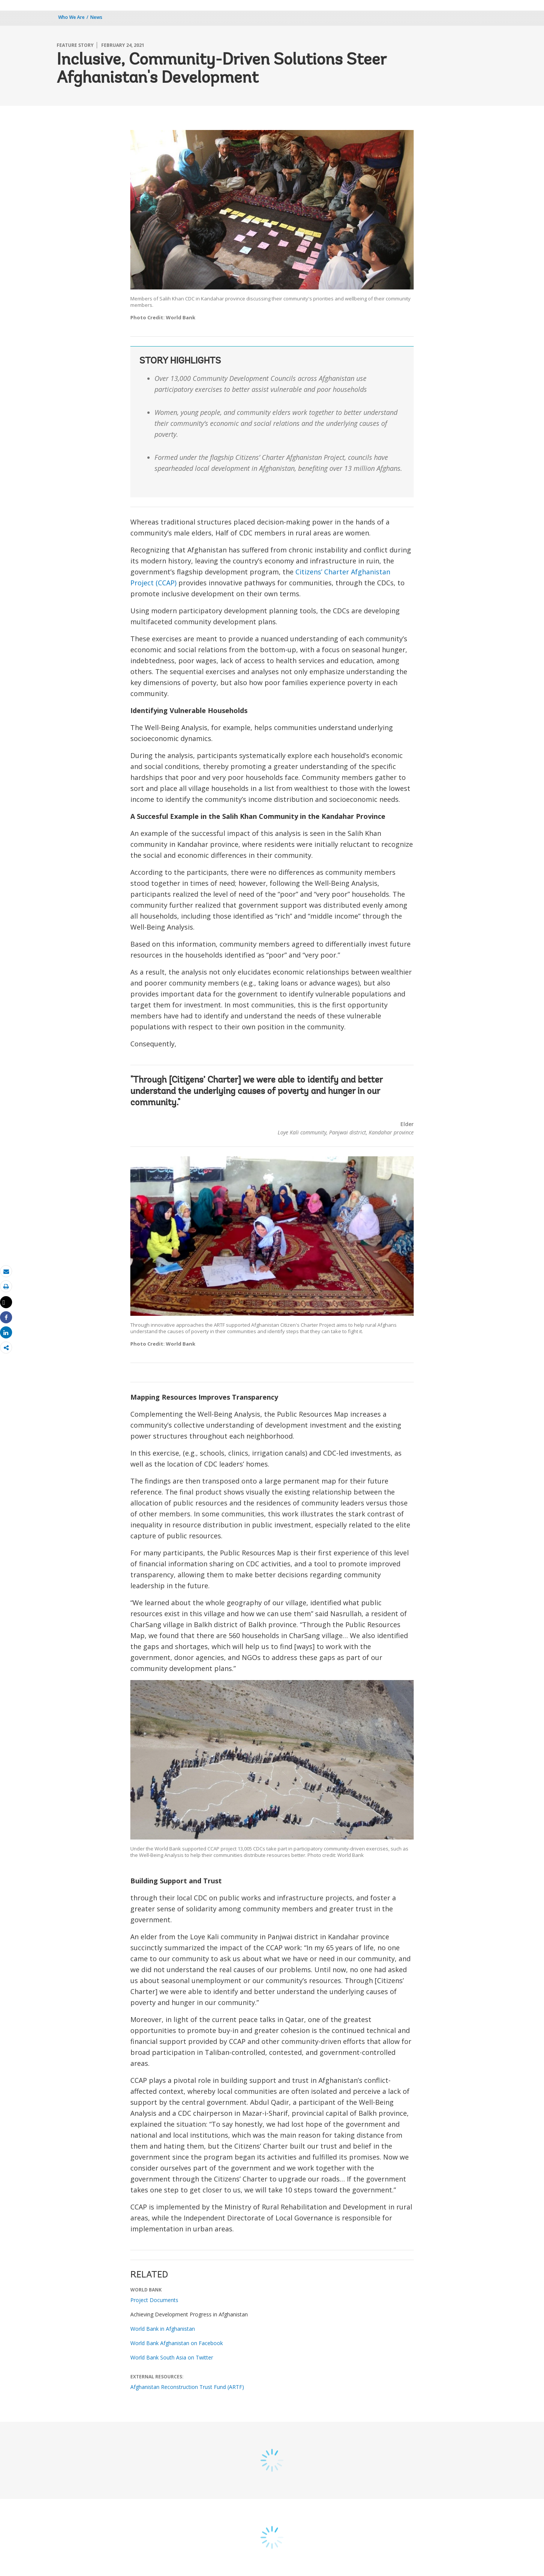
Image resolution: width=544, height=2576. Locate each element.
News (96, 17)
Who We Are (71, 17)
